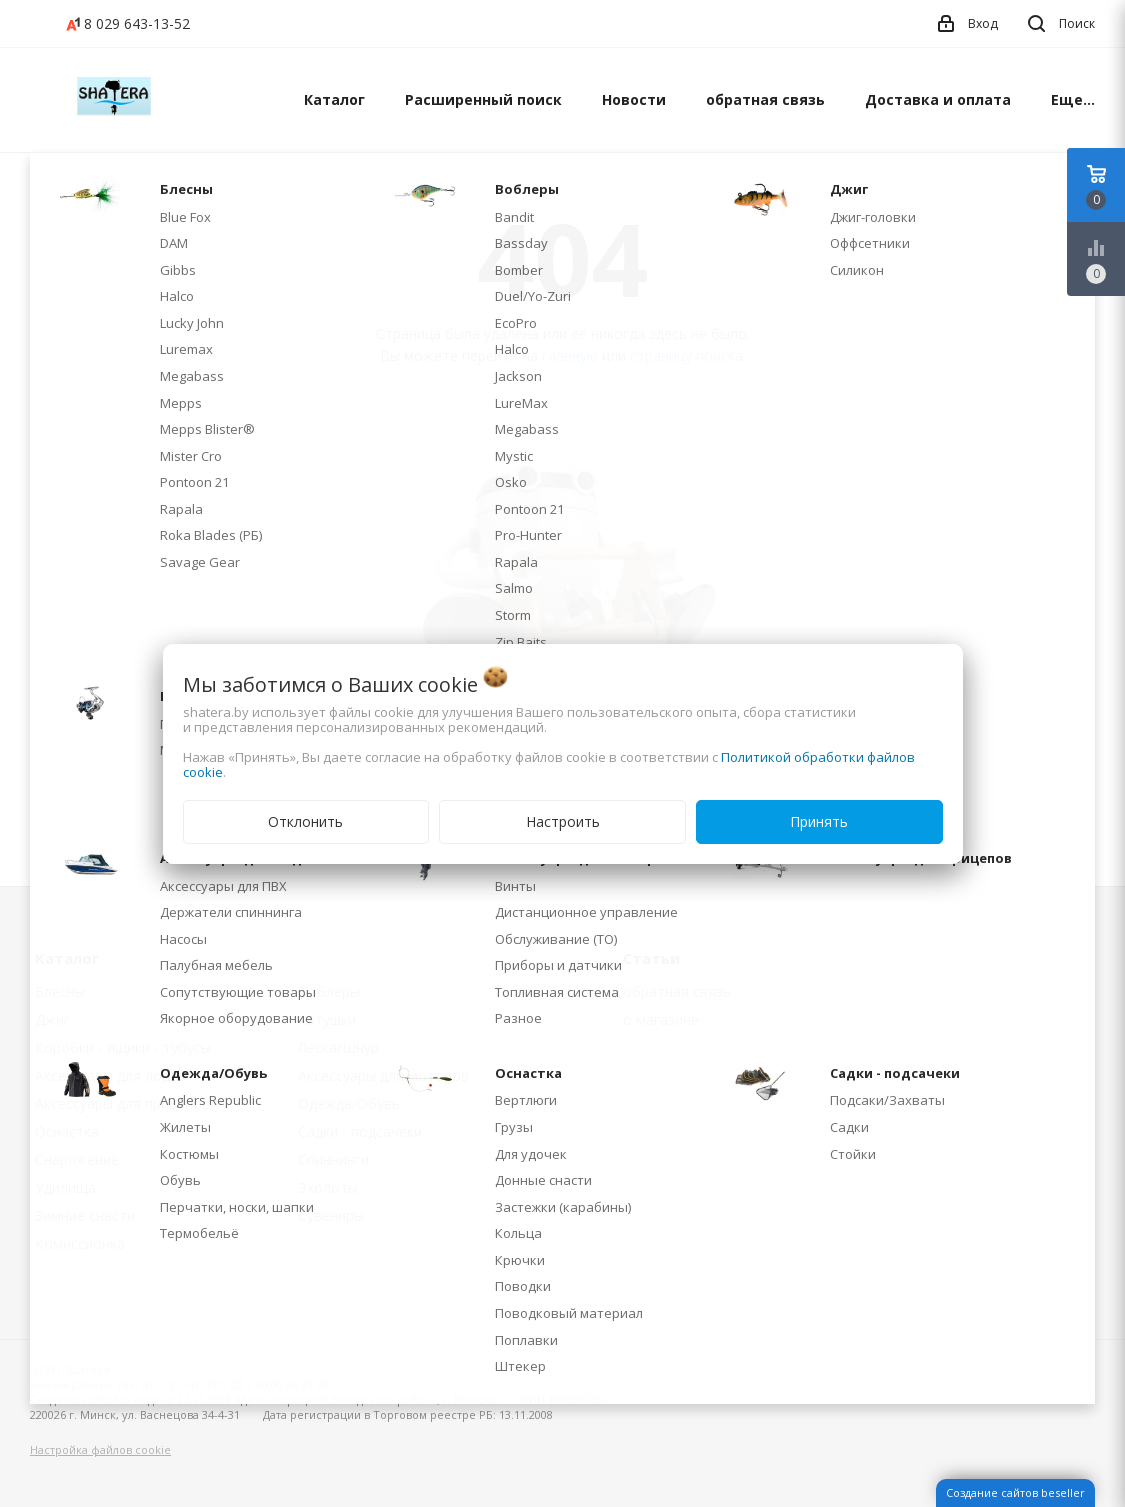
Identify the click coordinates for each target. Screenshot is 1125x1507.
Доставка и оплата (938, 99)
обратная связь (765, 99)
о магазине (661, 1019)
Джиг (52, 1019)
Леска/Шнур (338, 1047)
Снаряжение (77, 1159)
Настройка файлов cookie (100, 1449)
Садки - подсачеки (360, 1131)
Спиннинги (333, 1159)
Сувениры (331, 1215)
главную (570, 355)
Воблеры (329, 991)
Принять (819, 821)
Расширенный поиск (483, 99)
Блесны (60, 991)
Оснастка (67, 1131)
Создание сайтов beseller (1015, 1492)
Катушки (327, 1019)
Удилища (65, 1187)
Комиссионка (80, 1243)
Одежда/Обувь (349, 1103)
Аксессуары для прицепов (122, 1103)
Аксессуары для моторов (383, 1075)
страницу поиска (686, 355)
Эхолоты (328, 1187)
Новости (634, 99)
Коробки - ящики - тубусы (123, 1047)
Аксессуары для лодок (110, 1075)
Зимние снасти (85, 1215)
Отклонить (305, 821)
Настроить (563, 821)
